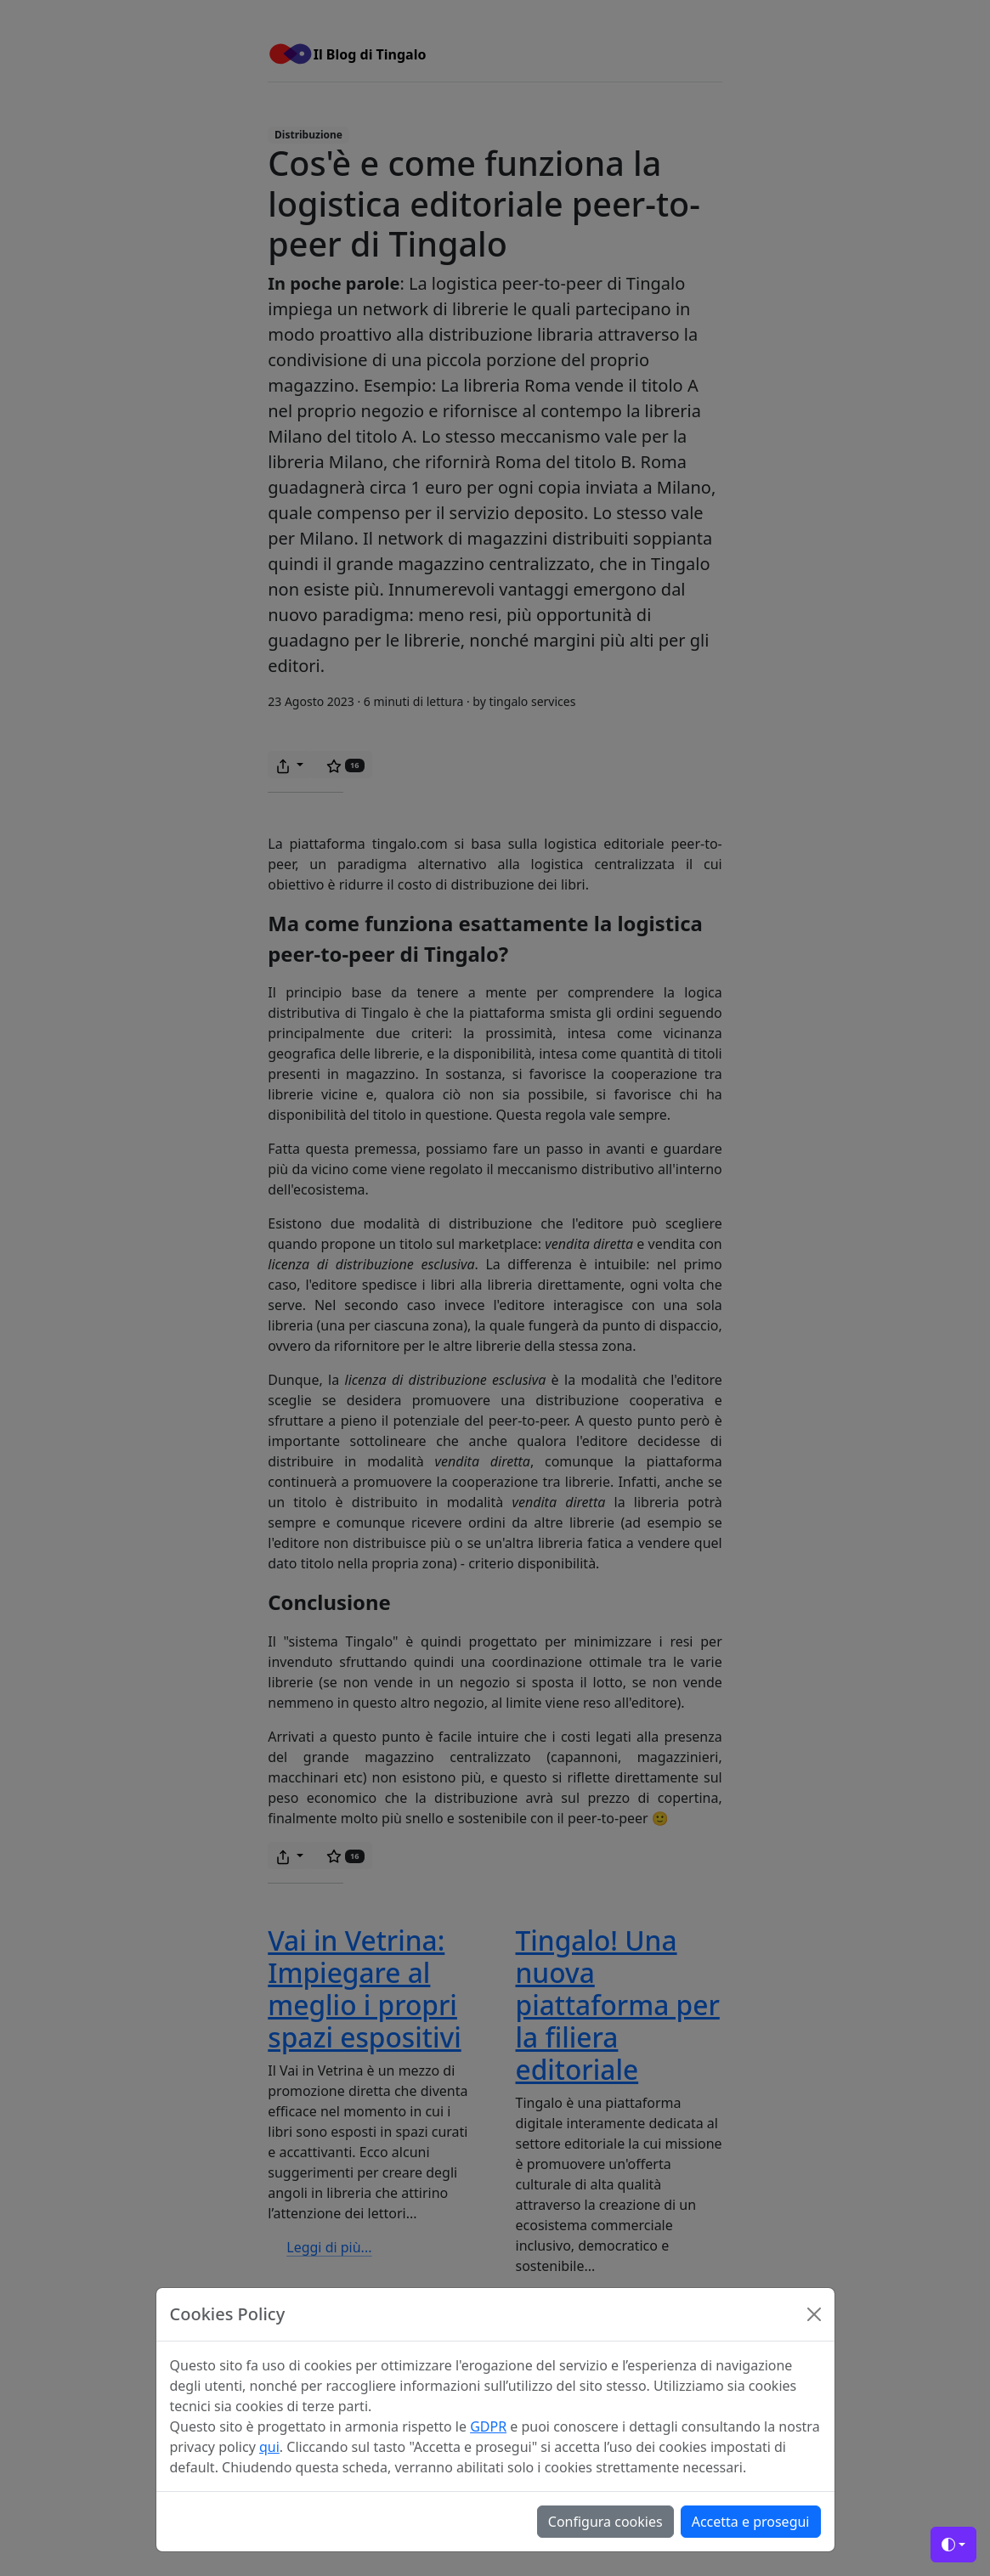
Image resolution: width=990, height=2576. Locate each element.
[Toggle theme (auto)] (953, 2544)
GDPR (488, 2426)
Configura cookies (605, 2521)
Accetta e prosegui (751, 2521)
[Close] (814, 2314)
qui (269, 2447)
